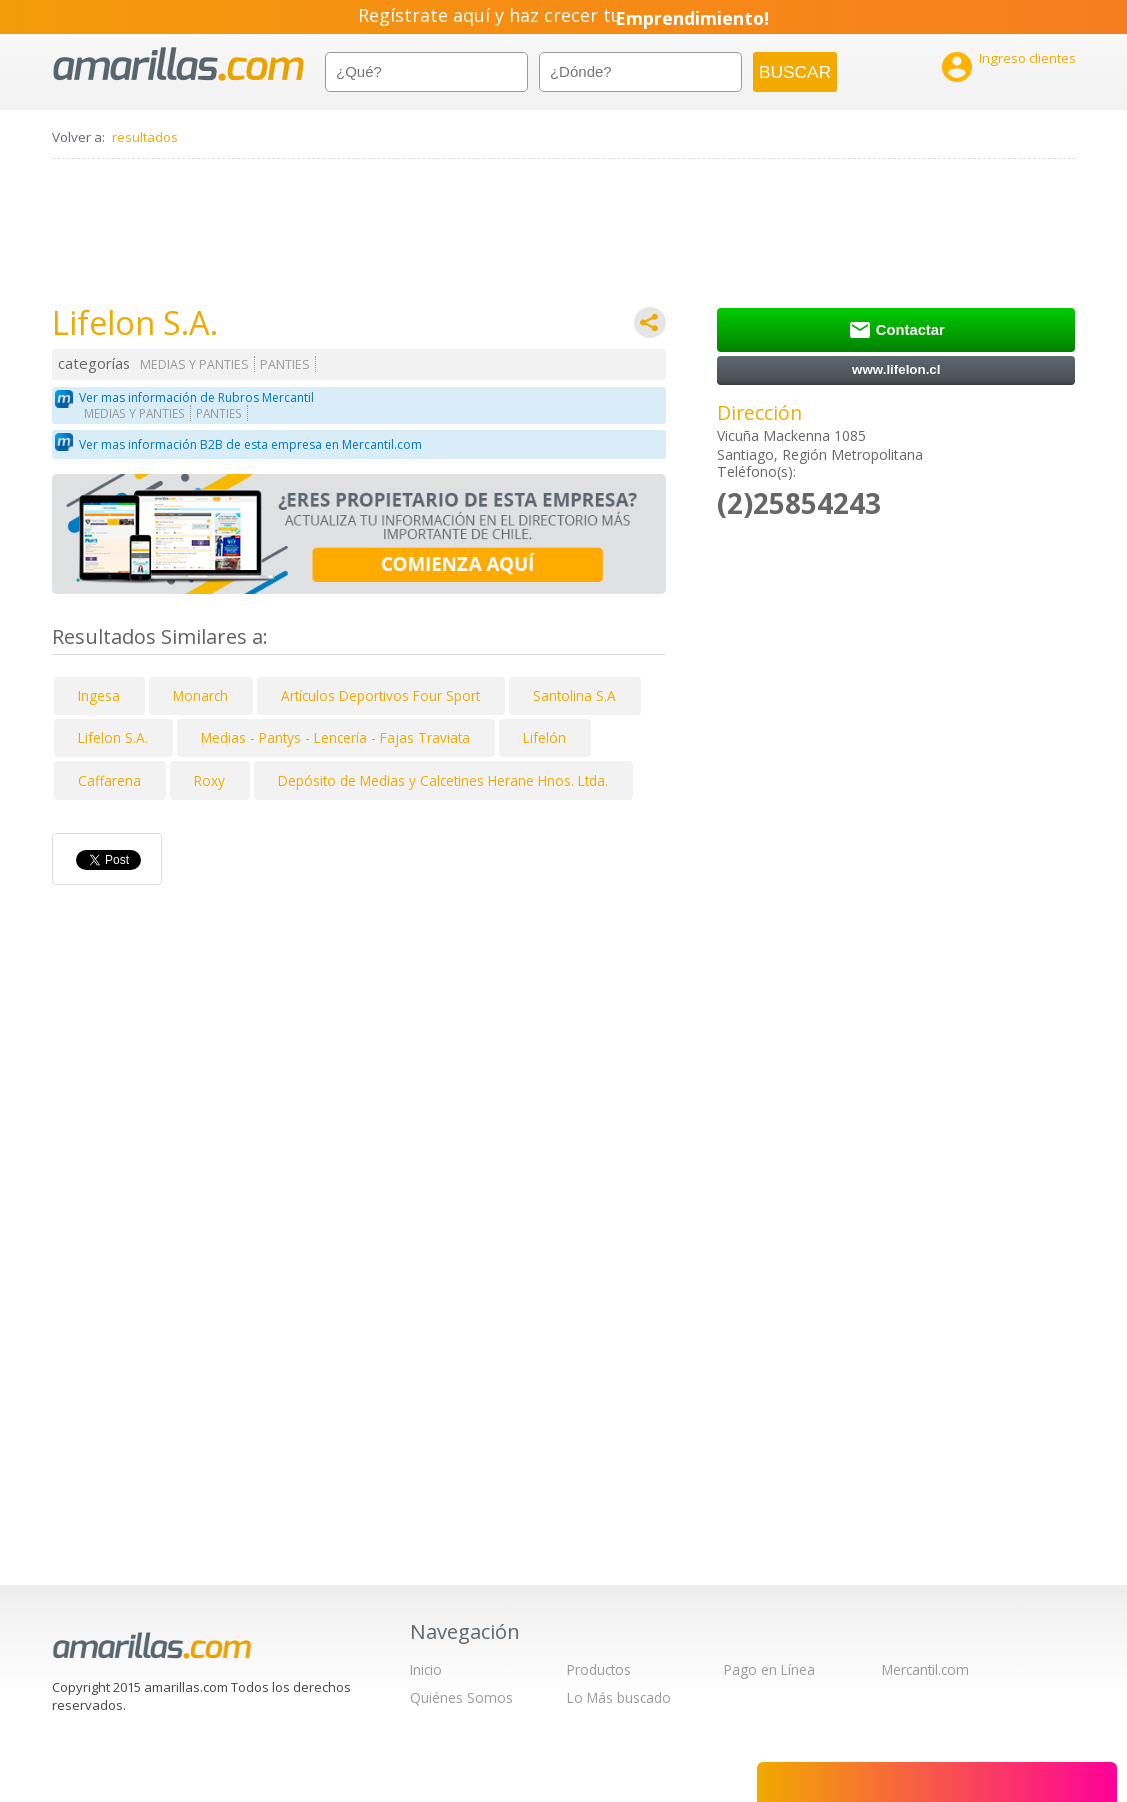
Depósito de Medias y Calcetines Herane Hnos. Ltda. (443, 780)
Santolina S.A (574, 695)
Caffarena (109, 780)
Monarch (200, 695)
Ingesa (99, 695)
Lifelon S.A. (113, 737)
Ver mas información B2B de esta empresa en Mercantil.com (250, 444)
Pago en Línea (769, 1669)
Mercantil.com (925, 1669)
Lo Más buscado (619, 1697)
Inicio (426, 1669)
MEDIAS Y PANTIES (194, 364)
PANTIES (285, 364)
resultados (145, 137)
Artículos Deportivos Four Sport (380, 695)
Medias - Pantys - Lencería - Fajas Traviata (335, 737)
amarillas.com (178, 64)
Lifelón (544, 737)
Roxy (209, 780)
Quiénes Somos (461, 1697)
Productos (599, 1669)
